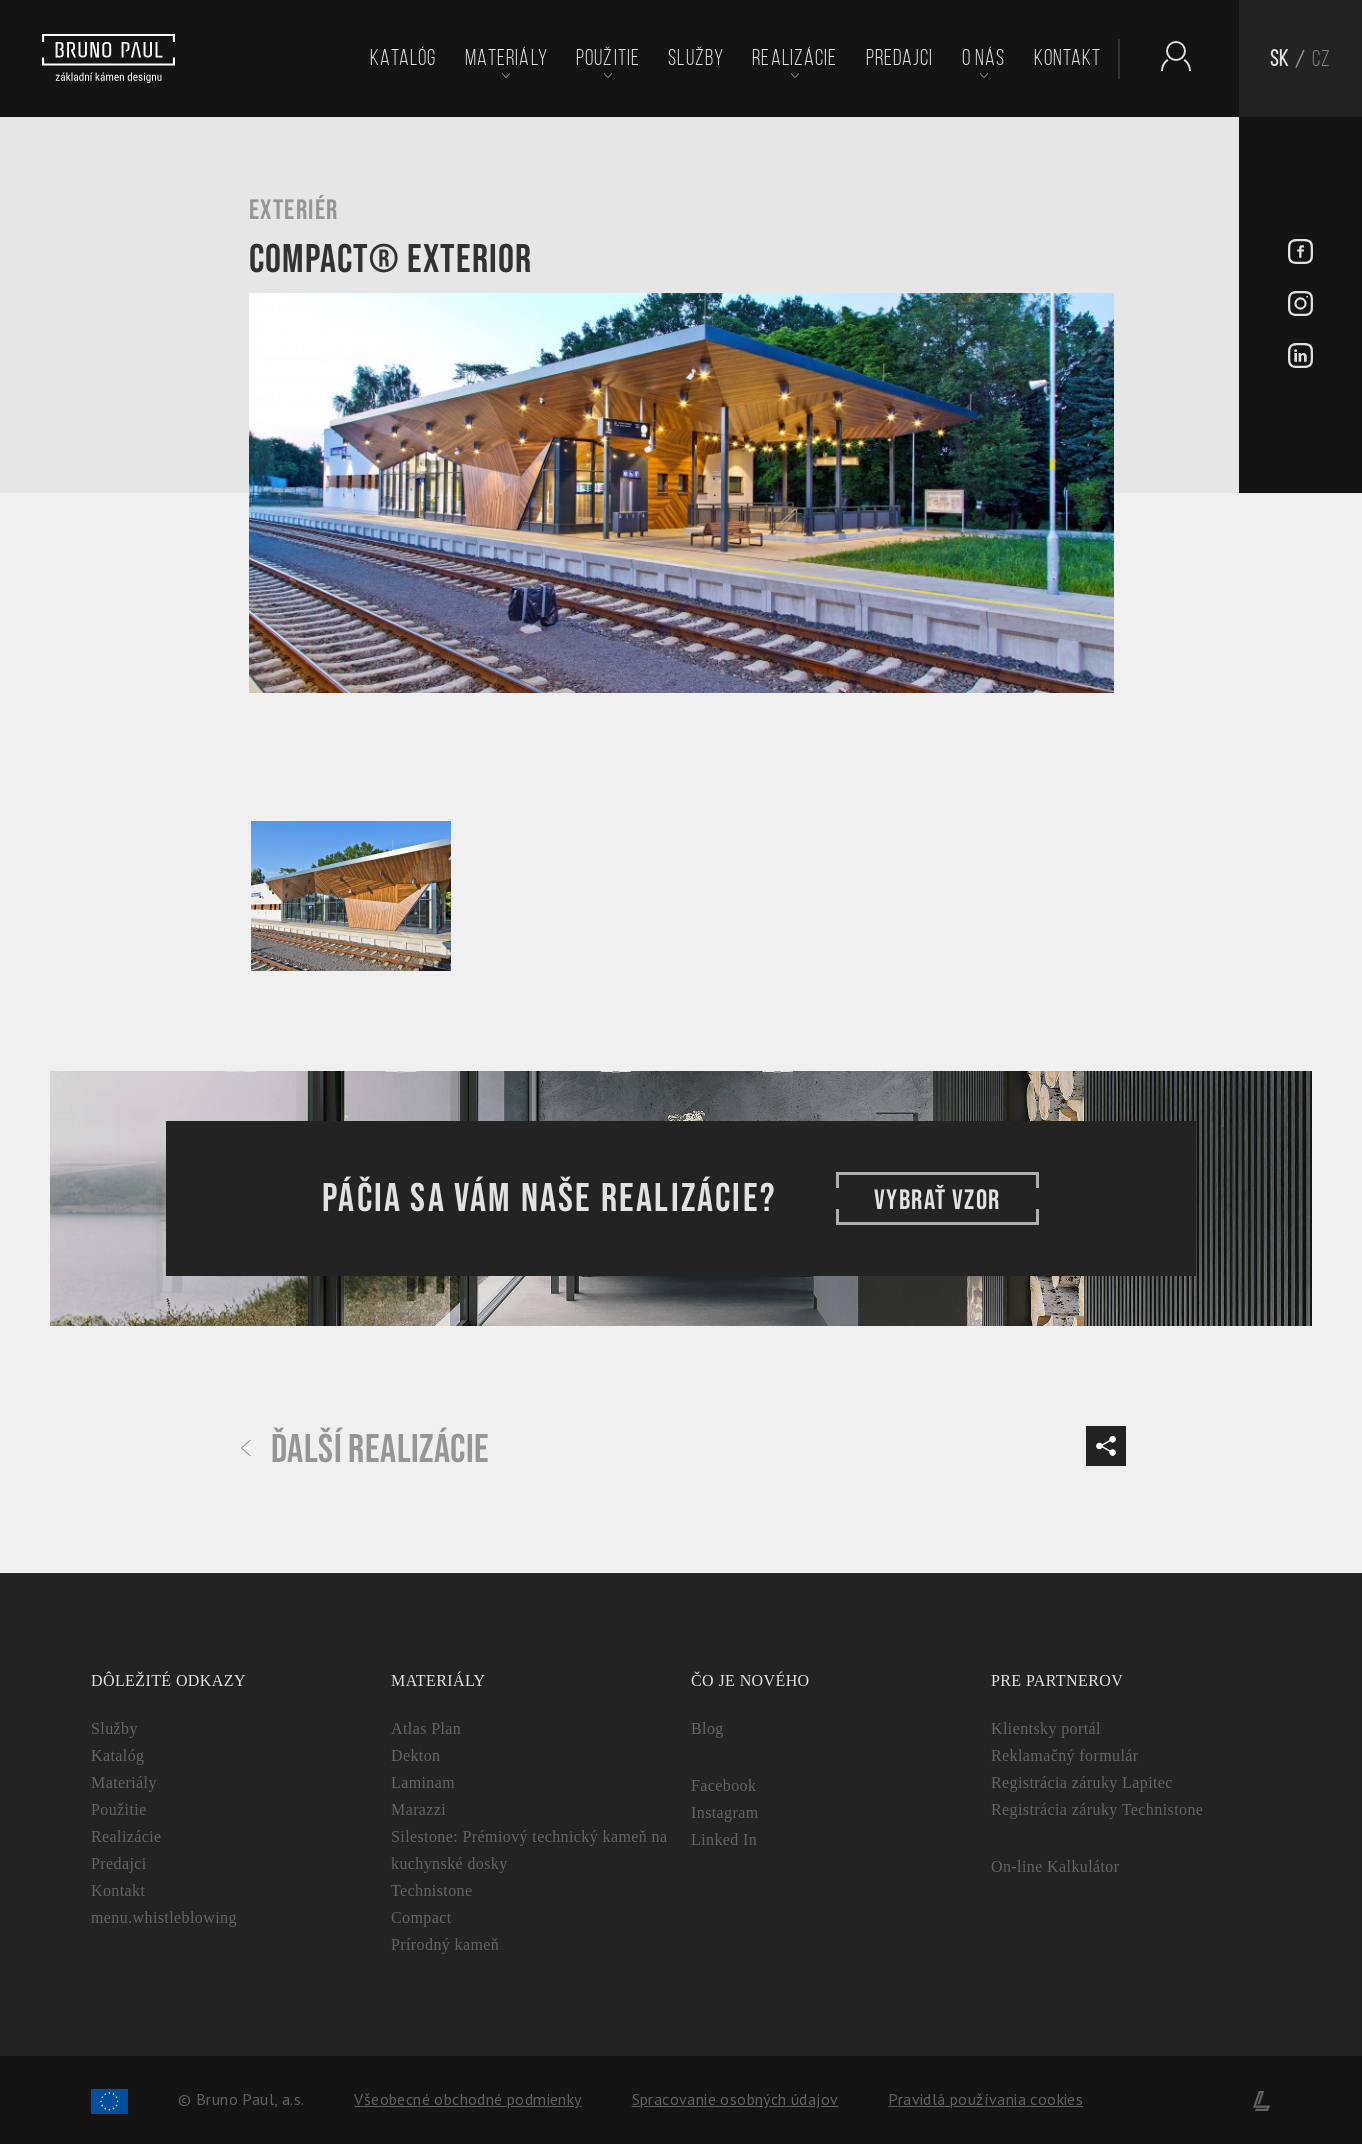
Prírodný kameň (445, 1944)
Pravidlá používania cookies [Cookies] (985, 2099)
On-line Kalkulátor (1055, 1866)
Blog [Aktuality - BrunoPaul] (707, 1728)
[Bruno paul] (108, 59)
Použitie (608, 58)
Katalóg (403, 58)
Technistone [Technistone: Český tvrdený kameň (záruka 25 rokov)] (431, 1890)
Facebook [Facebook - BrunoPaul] (723, 1785)
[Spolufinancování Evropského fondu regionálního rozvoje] (109, 2099)
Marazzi (418, 1809)
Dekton (416, 1755)
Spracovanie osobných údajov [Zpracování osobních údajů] (735, 2099)
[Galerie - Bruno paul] (351, 896)
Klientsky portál (1046, 1728)
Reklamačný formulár (1065, 1755)
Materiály (506, 58)
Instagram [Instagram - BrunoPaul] (725, 1812)
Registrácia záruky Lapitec (1082, 1782)
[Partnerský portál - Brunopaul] (1166, 56)
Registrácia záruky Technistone (1097, 1809)
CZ (1321, 58)
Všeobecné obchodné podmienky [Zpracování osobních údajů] (467, 2099)
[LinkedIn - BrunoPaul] (1300, 358)
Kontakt (1068, 58)
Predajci (900, 58)
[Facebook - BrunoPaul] (1300, 254)
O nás (984, 58)
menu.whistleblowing (164, 1917)
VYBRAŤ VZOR (937, 1198)
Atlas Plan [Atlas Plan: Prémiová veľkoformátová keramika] (426, 1728)
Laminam (423, 1782)
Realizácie (794, 58)
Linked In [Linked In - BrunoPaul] (724, 1839)
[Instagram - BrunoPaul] (1300, 306)
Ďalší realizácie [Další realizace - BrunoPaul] (365, 1450)
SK (1279, 58)
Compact (421, 1917)
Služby (696, 58)
